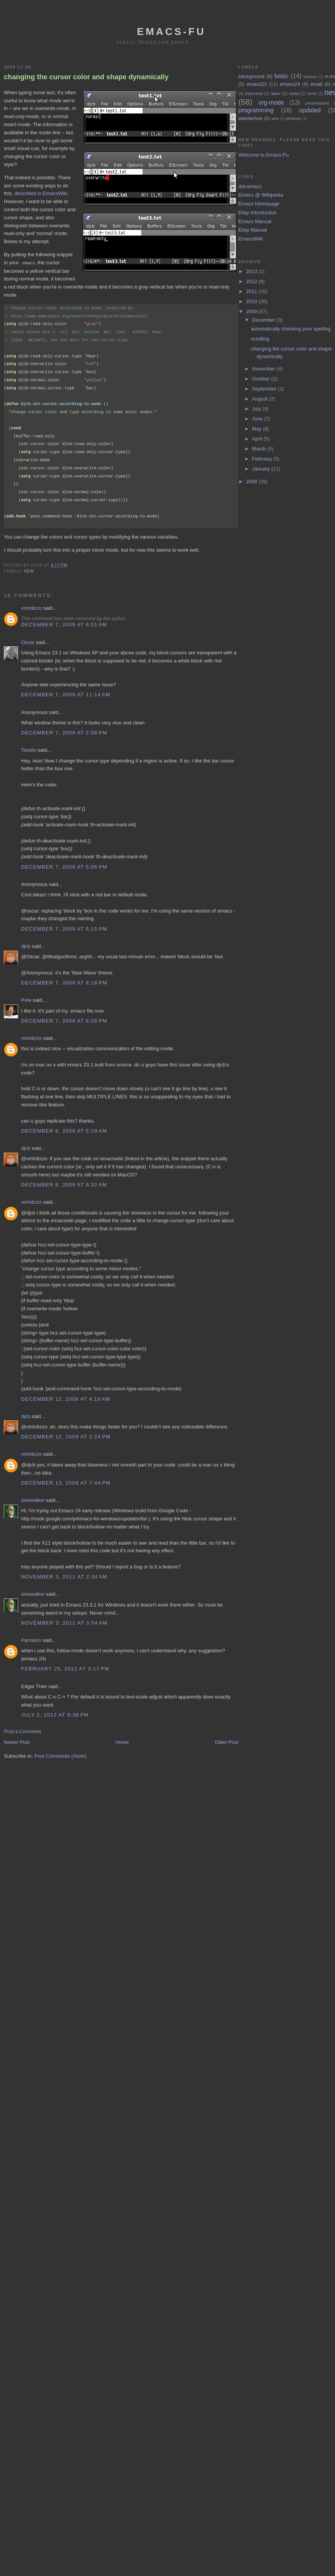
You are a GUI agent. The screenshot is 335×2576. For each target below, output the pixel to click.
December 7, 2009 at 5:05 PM (64, 866)
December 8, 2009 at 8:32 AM (64, 1184)
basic (281, 76)
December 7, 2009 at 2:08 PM (64, 732)
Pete (26, 1000)
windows (293, 119)
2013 (252, 271)
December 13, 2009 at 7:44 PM (66, 1482)
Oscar (28, 642)
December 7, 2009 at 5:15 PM (64, 928)
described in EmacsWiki (40, 193)
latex (276, 93)
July (257, 409)
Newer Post (17, 1742)
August (260, 399)
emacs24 (290, 84)
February (263, 459)
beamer (310, 77)
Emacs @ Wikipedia (260, 195)
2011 (252, 291)
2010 (252, 301)
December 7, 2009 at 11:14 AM (65, 694)
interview (254, 93)
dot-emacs (250, 186)
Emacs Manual (254, 221)
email (316, 84)
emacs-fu (171, 31)
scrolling (260, 339)
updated (310, 110)
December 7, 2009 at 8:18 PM (64, 982)
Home (122, 1742)
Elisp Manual (252, 230)
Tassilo (28, 749)
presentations (317, 103)
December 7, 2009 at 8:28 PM (64, 1020)
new (29, 571)
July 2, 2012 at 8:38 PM (55, 1714)
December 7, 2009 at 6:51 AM (64, 624)
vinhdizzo (31, 608)
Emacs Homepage (258, 204)
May (257, 429)
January (261, 469)
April (258, 439)
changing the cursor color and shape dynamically (86, 77)
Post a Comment (22, 1731)
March (259, 449)
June (258, 419)
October (261, 379)
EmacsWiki (250, 239)
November (264, 369)
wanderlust (250, 118)
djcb (25, 946)
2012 (252, 281)
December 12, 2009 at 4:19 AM (65, 1398)
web (275, 119)
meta (294, 93)
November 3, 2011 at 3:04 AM (64, 1622)
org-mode (271, 102)
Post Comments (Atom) (60, 1755)
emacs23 (257, 84)
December (264, 320)
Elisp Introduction (257, 212)
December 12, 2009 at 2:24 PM (66, 1436)
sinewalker (33, 1500)
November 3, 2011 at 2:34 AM (64, 1576)
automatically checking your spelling (290, 329)
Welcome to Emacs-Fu (263, 155)
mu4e (312, 94)
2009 (252, 311)
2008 (252, 481)
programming (256, 110)
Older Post (226, 1742)
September (265, 389)
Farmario (31, 1640)
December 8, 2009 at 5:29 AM (64, 1130)
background (251, 76)
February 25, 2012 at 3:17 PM (65, 1668)
